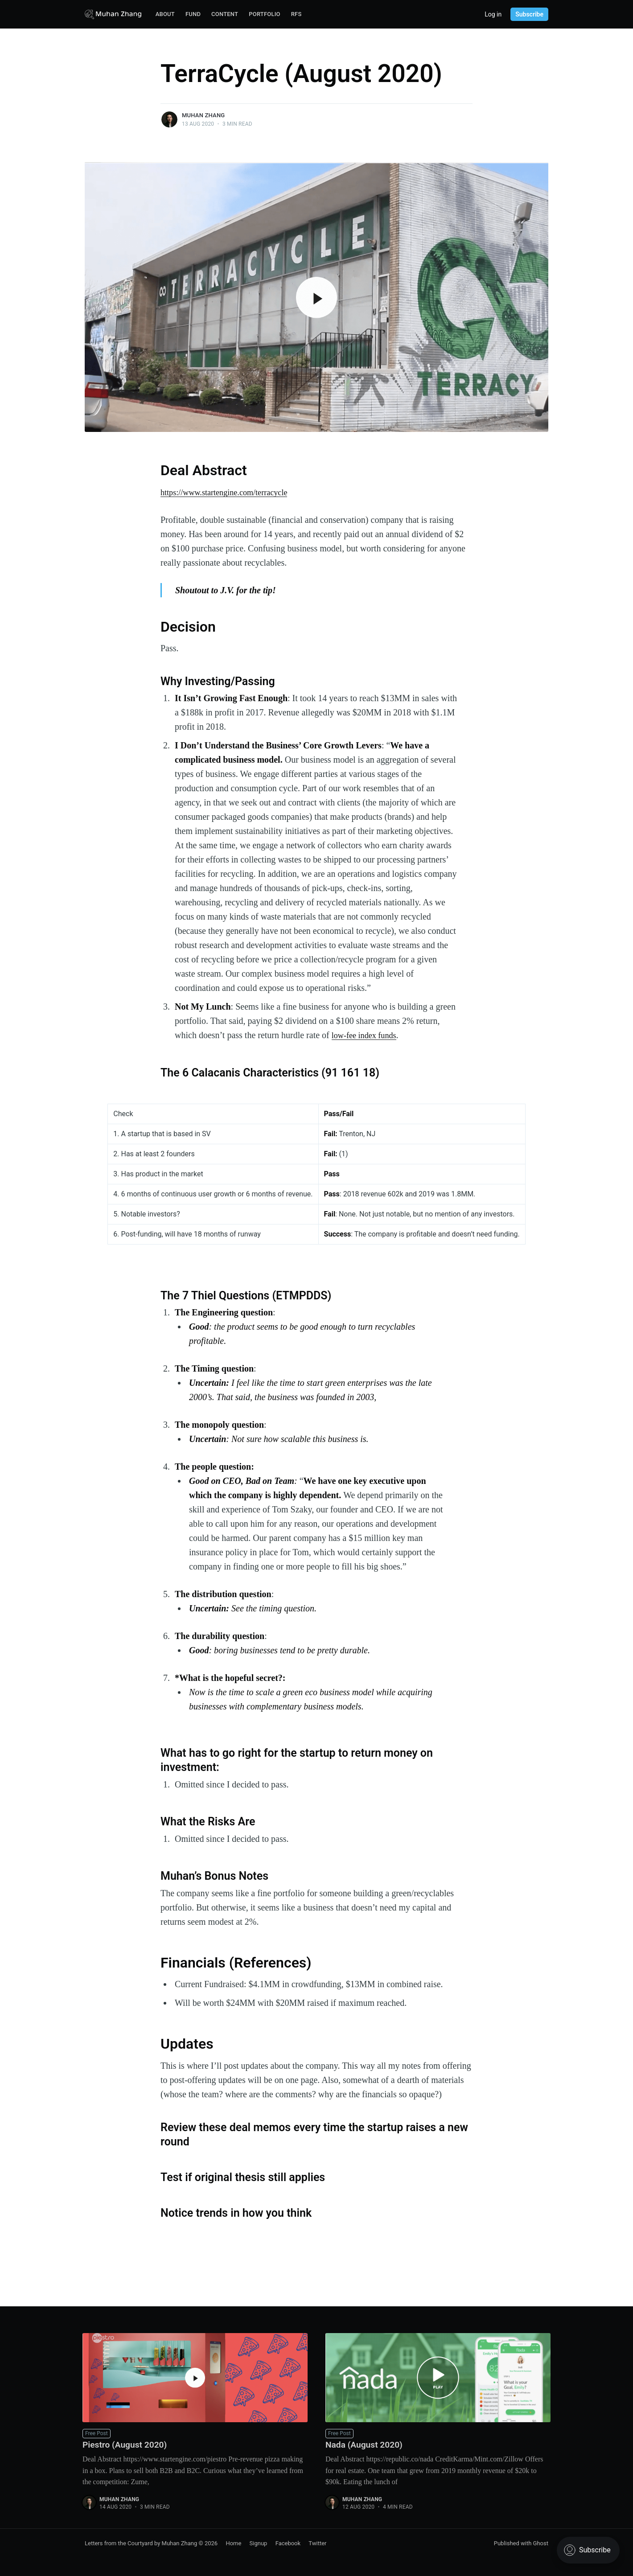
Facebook (287, 2543)
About (165, 14)
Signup (258, 2543)
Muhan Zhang (203, 115)
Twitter (317, 2543)
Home (233, 2543)
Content (224, 14)
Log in (493, 14)
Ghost (540, 2543)
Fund (193, 14)
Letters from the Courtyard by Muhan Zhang (141, 2543)
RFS (296, 14)
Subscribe (529, 14)
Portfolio (264, 14)
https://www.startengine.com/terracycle (230, 492)
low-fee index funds (367, 1035)
